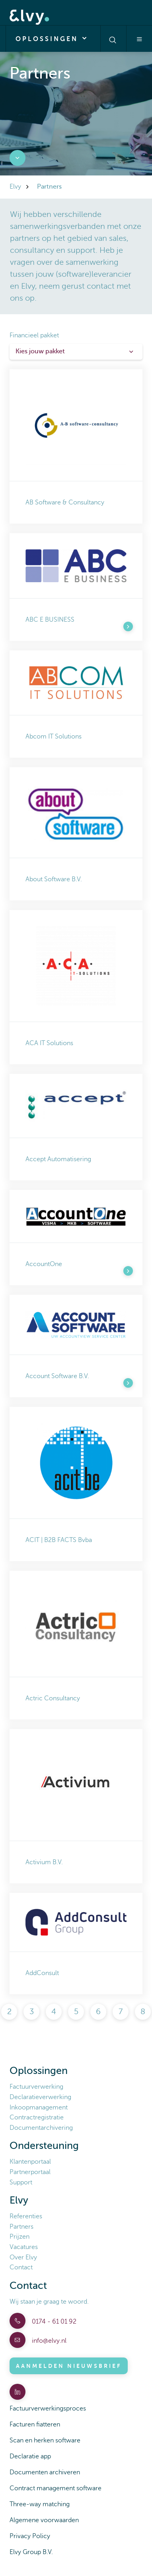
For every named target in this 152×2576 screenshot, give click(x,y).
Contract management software (55, 2488)
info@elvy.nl (48, 2340)
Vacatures (24, 2247)
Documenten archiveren (45, 2472)
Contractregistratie (37, 2117)
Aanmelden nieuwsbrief (68, 2366)
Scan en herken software (45, 2440)
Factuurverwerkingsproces (48, 2408)
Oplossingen (53, 38)
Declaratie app (30, 2456)
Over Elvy (23, 2257)
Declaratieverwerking (40, 2097)
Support (21, 2182)
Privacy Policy (30, 2536)
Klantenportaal (30, 2161)
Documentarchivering (41, 2127)
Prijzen (19, 2236)
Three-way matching (40, 2504)
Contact (21, 2267)
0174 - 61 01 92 (53, 2321)
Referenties (26, 2216)
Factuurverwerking (36, 2086)
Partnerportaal (30, 2172)
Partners (21, 2226)
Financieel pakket (34, 335)
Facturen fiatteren (35, 2424)
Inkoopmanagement (39, 2107)
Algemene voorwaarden (44, 2520)
